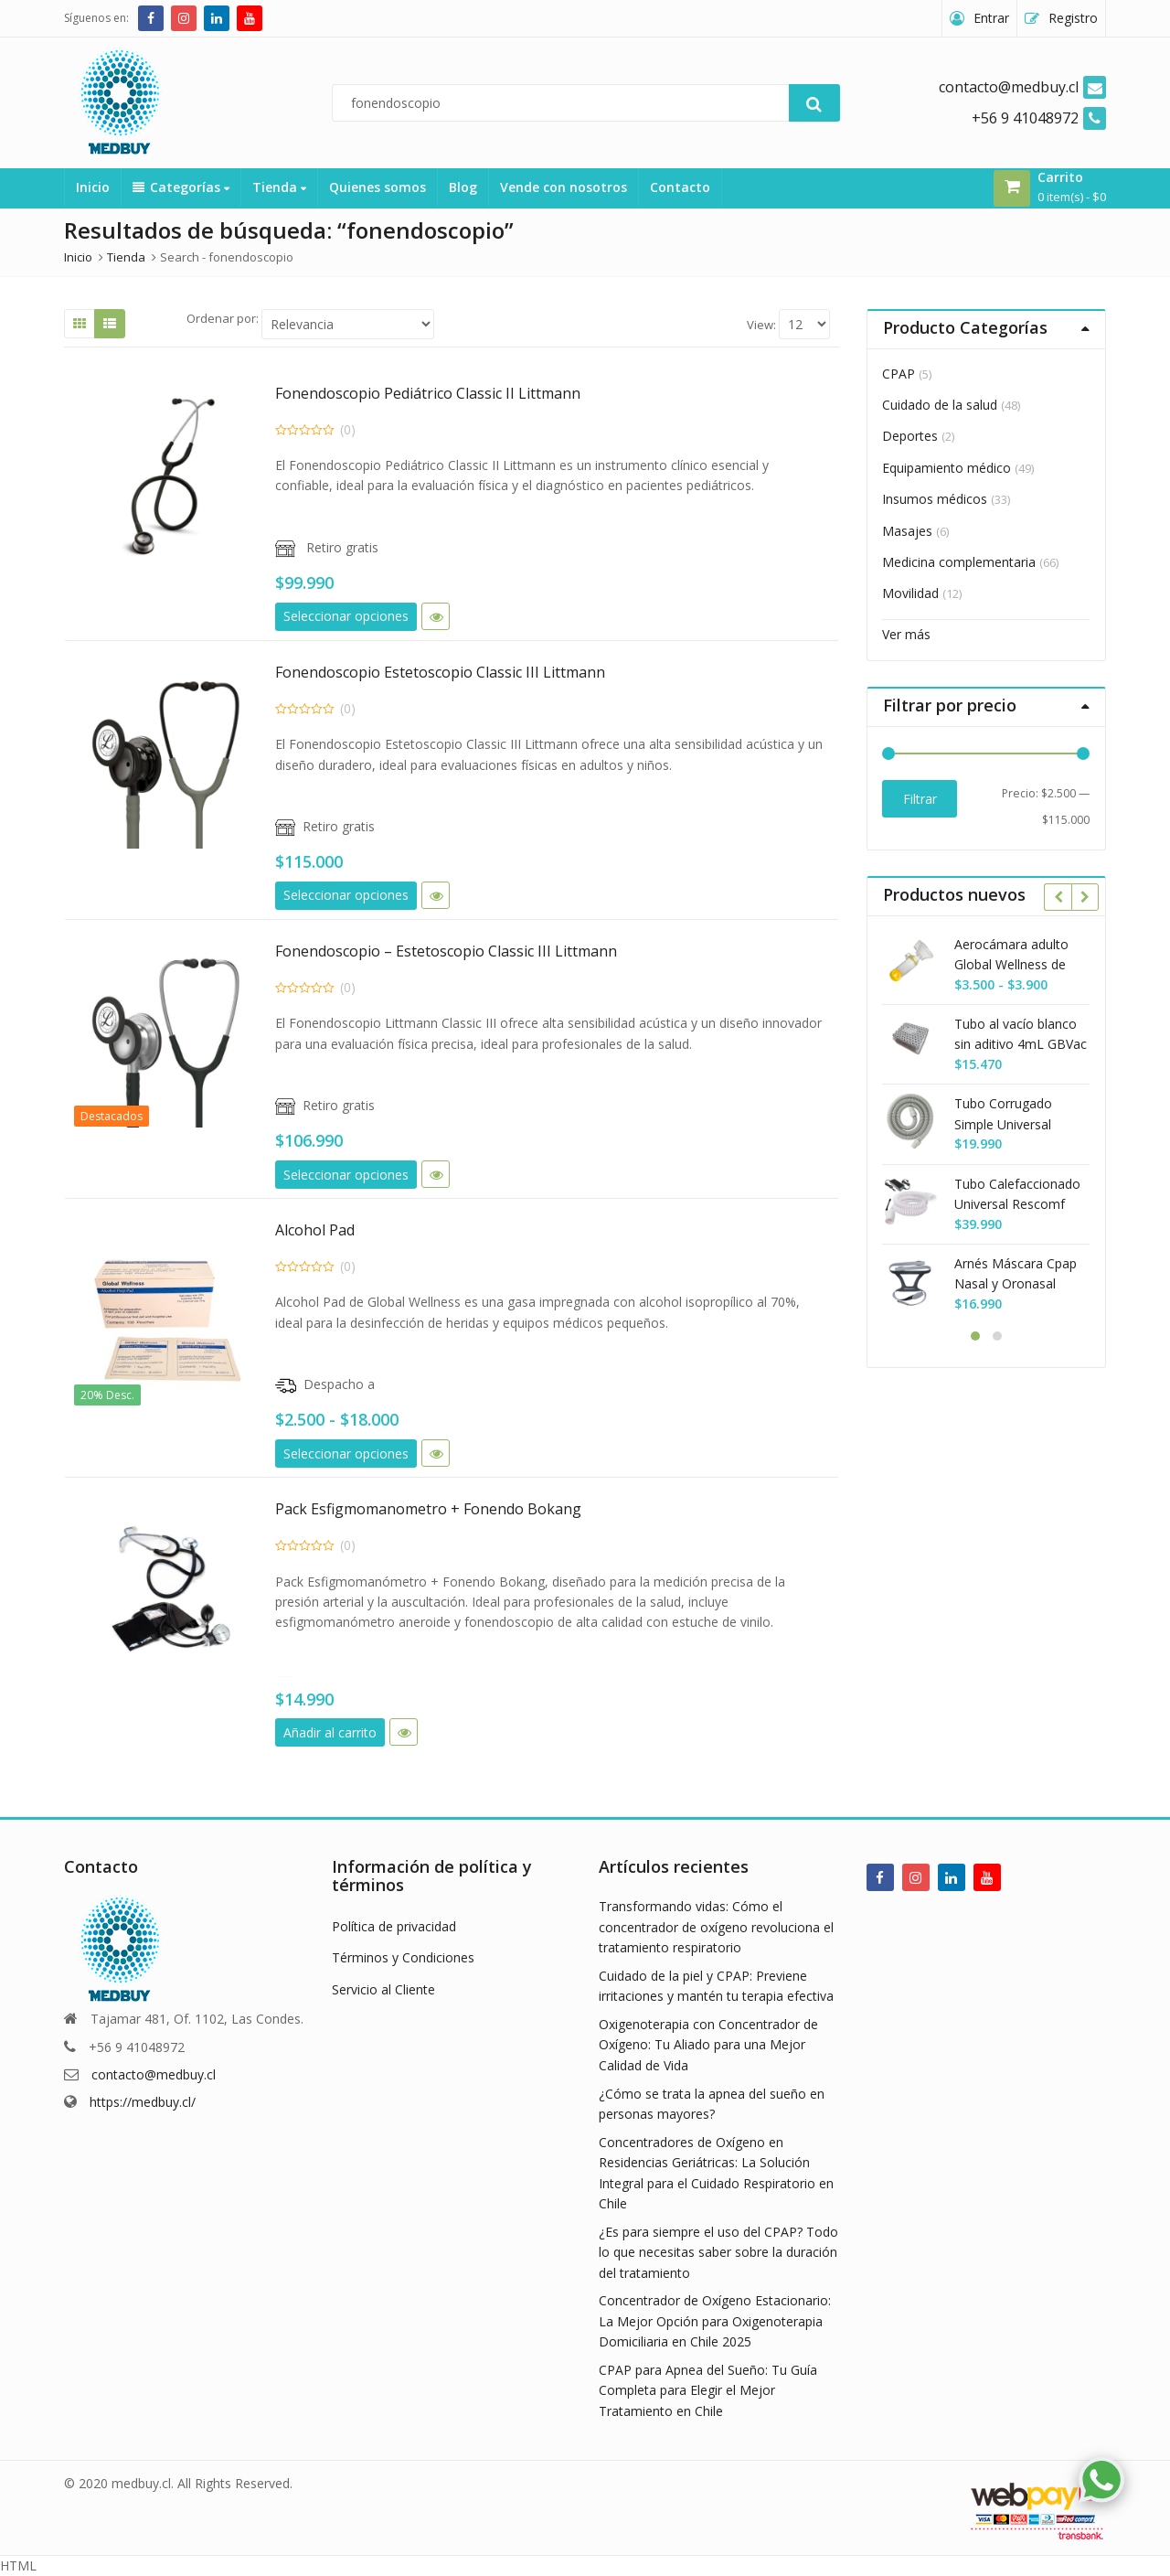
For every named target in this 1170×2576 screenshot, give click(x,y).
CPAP (898, 373)
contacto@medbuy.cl (153, 2074)
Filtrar (920, 798)
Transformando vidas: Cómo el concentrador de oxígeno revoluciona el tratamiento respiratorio (716, 1926)
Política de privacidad (394, 1926)
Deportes (910, 435)
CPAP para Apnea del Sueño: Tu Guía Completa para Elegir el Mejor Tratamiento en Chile (708, 2390)
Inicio (93, 187)
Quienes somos (377, 187)
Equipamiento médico (946, 467)
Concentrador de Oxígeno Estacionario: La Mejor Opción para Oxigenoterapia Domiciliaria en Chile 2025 (715, 2321)
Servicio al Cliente (383, 1989)
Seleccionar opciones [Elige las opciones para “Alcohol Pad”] (346, 1453)
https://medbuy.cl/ (143, 2102)
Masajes (907, 531)
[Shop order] (347, 324)
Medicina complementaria (959, 562)
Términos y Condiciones (403, 1957)
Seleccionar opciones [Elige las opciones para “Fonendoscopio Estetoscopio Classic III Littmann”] (346, 894)
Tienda (279, 187)
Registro (1073, 18)
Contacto (680, 187)
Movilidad (910, 593)
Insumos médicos (934, 499)
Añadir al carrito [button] (330, 1732)
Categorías (181, 187)
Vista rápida (435, 616)
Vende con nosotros (563, 187)
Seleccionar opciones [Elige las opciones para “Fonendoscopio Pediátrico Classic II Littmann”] (346, 616)
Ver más (906, 634)
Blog (463, 187)
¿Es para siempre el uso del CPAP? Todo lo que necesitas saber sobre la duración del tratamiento (718, 2252)
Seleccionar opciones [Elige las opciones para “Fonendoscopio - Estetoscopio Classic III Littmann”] (346, 1174)
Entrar (991, 18)
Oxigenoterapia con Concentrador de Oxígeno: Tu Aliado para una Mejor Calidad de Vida (708, 2044)
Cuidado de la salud (939, 404)
